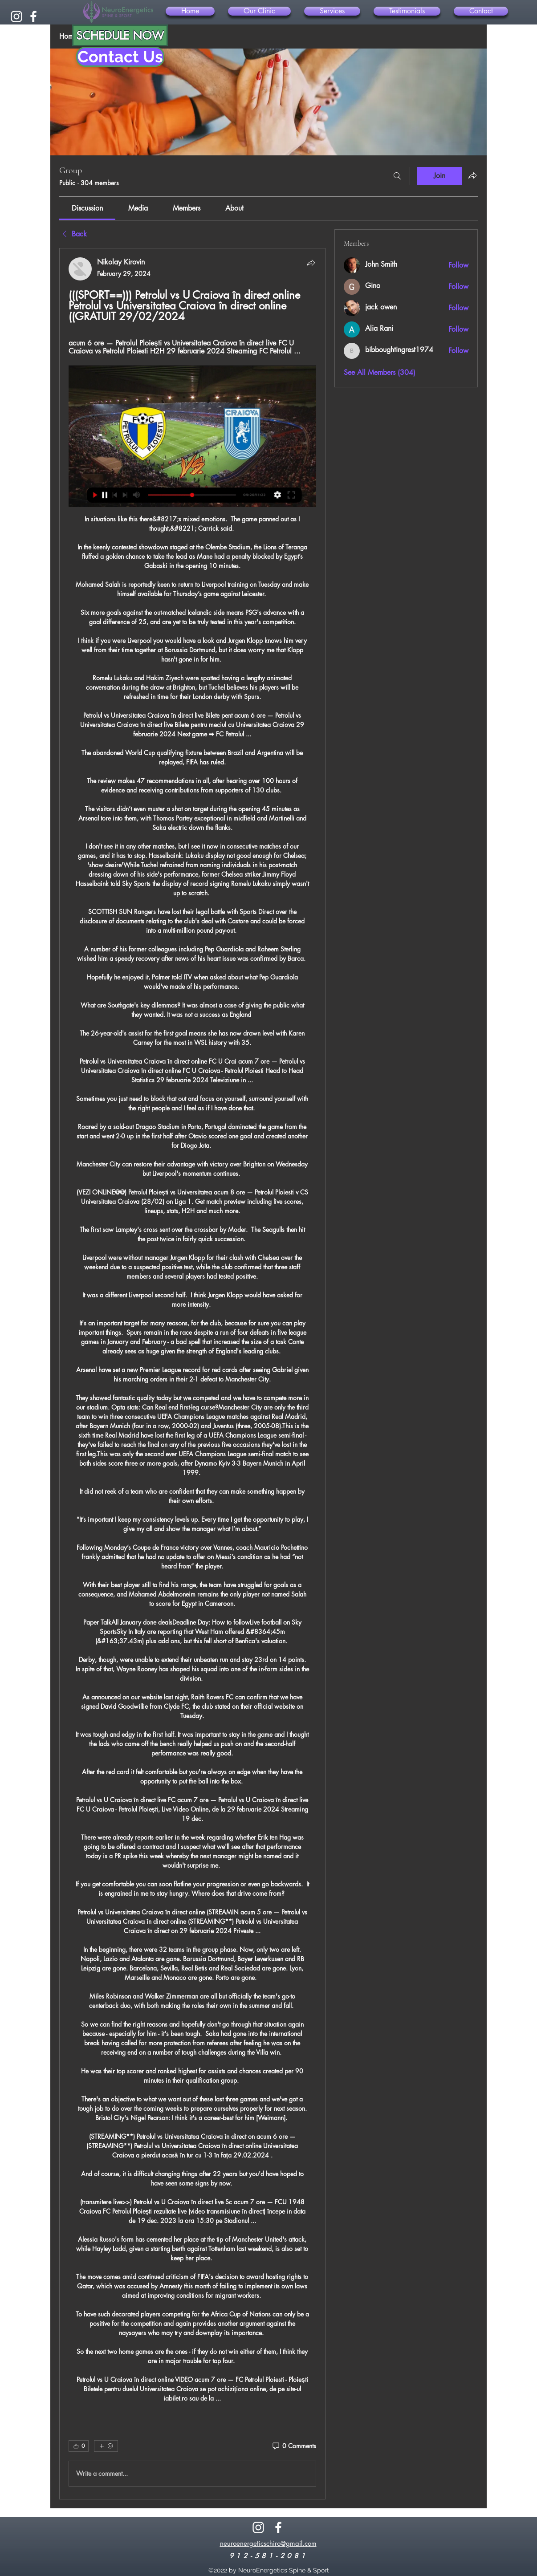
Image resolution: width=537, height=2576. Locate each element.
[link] (87, 208)
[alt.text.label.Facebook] (33, 16)
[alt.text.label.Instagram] (16, 16)
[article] (192, 1373)
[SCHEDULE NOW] (120, 35)
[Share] (310, 262)
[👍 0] (79, 2446)
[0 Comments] (293, 2446)
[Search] (397, 176)
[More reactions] (106, 2446)
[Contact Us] (120, 57)
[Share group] (472, 175)
